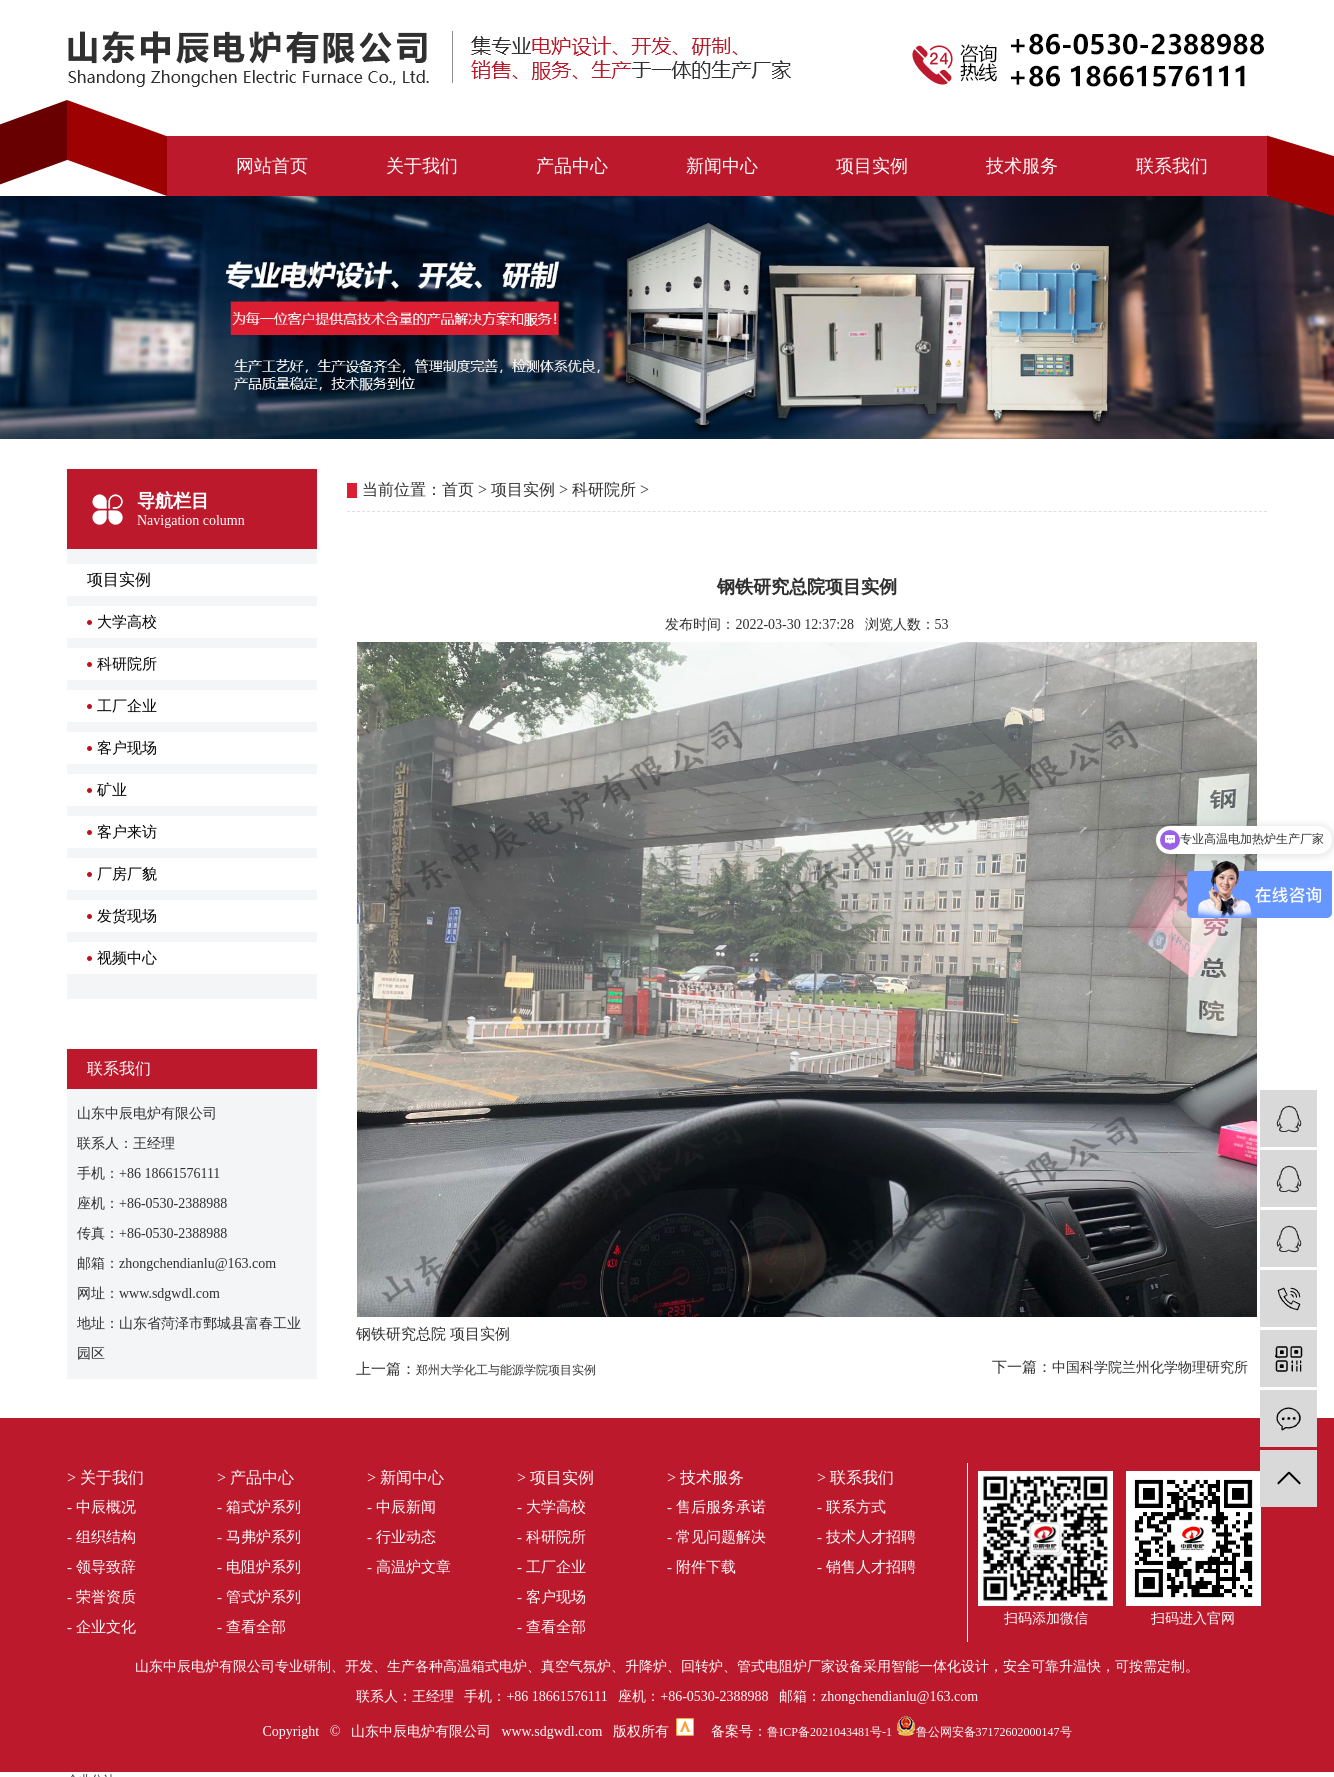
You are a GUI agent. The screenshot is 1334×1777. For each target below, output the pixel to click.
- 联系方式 (851, 1507)
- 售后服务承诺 (716, 1507)
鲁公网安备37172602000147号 (994, 1732)
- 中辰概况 (101, 1507)
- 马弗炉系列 (259, 1537)
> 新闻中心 (405, 1477)
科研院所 (127, 664)
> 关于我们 (105, 1477)
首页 (458, 489)
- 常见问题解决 (716, 1537)
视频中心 (127, 958)
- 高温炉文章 (409, 1567)
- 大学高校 (551, 1507)
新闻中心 (722, 166)
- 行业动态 (401, 1537)
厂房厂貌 (127, 874)
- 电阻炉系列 (259, 1567)
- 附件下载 (701, 1567)
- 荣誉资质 (101, 1597)
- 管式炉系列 (259, 1597)
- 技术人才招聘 (866, 1537)
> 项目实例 (555, 1477)
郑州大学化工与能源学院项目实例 (506, 1370)
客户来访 (127, 832)
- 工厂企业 (551, 1567)
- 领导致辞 (101, 1567)
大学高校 (127, 622)
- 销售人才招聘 (866, 1567)
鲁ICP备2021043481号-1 (829, 1732)
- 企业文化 (101, 1627)
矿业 (112, 790)
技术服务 (1022, 166)
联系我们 (1172, 166)
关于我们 (422, 166)
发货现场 (127, 916)
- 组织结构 (101, 1537)
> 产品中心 (255, 1477)
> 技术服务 (705, 1477)
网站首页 (272, 166)
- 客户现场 (551, 1597)
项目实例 (872, 166)
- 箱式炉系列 (259, 1507)
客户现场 (127, 748)
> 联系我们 (855, 1477)
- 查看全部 (251, 1627)
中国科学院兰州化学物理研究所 (1150, 1367)
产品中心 (572, 166)
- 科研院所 (551, 1537)
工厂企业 (127, 706)
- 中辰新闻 (401, 1507)
